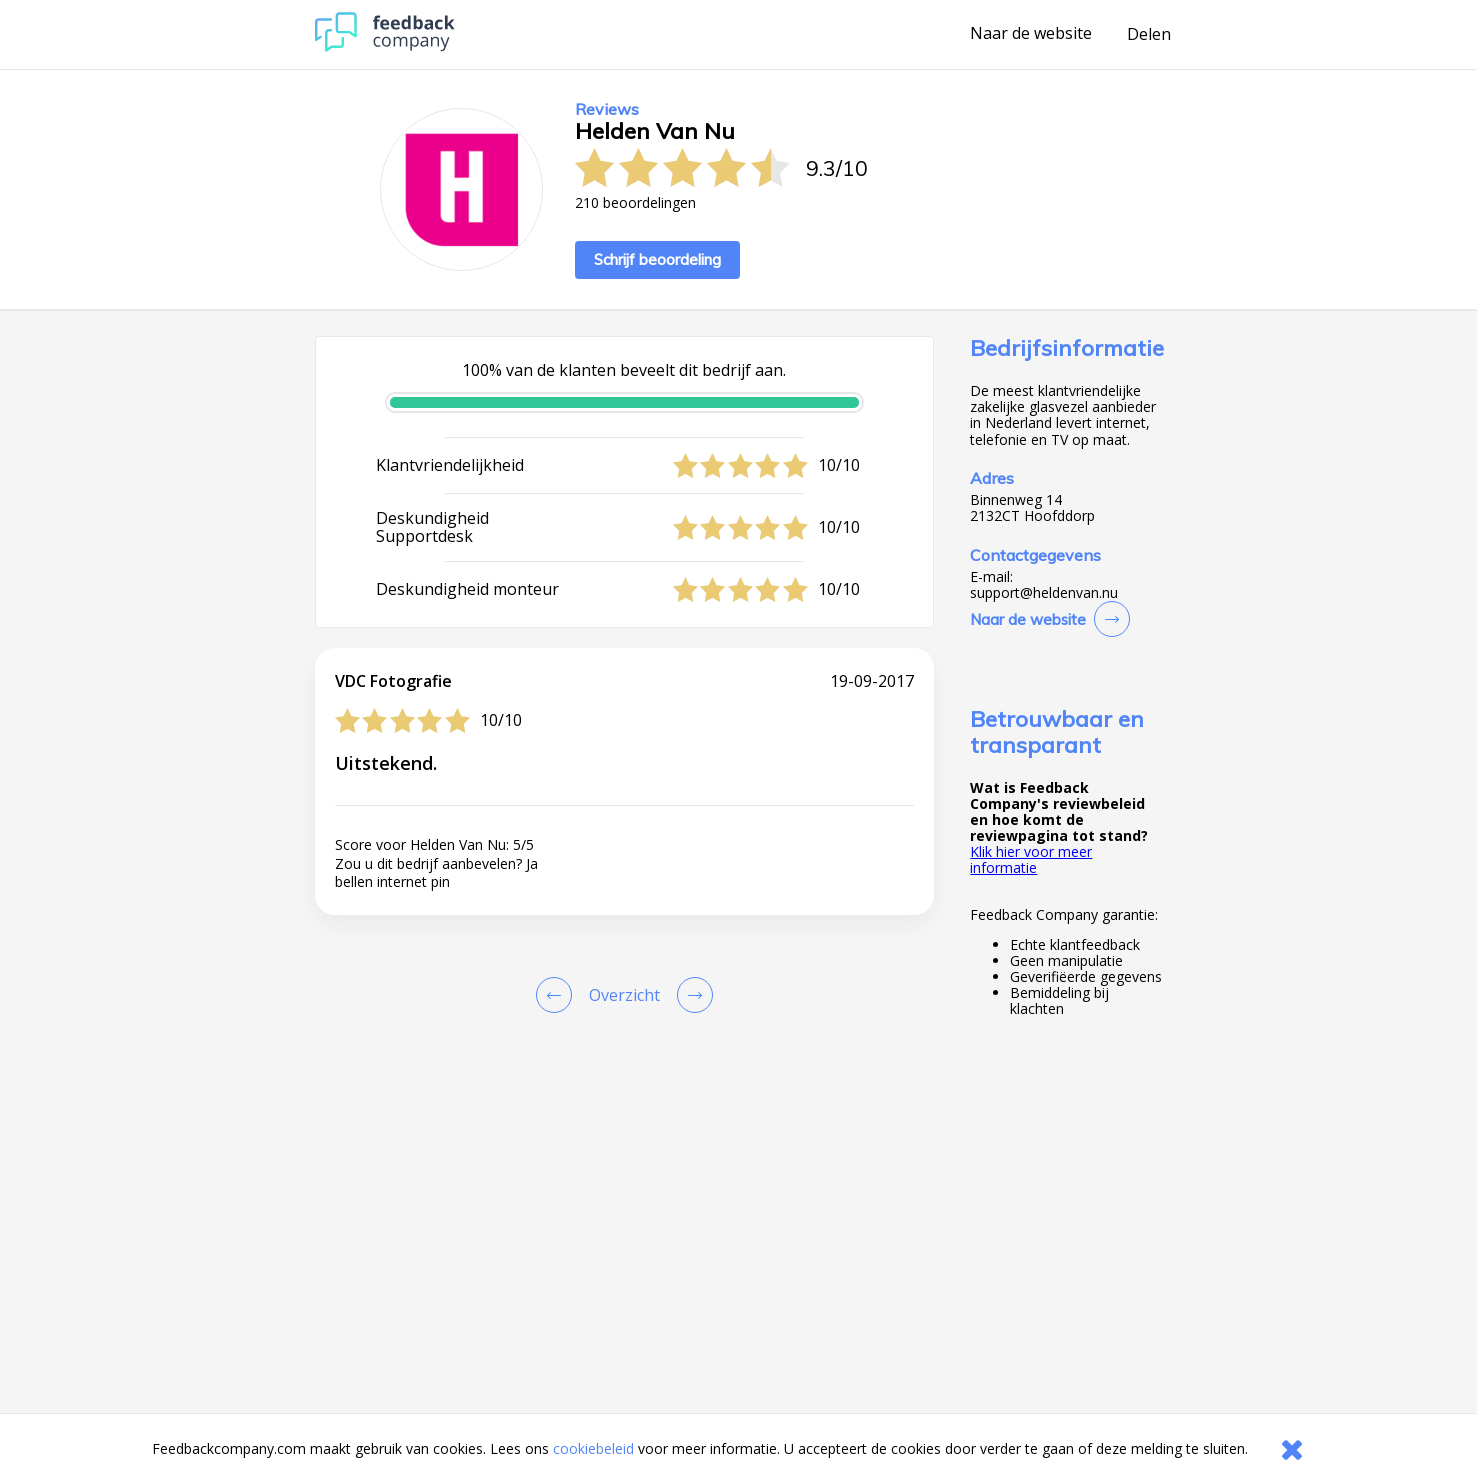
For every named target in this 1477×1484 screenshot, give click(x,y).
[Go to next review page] (691, 995)
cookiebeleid (593, 1448)
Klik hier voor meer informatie (1031, 859)
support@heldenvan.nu (1044, 593)
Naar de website (1031, 34)
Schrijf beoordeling (657, 259)
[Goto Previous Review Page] (558, 995)
